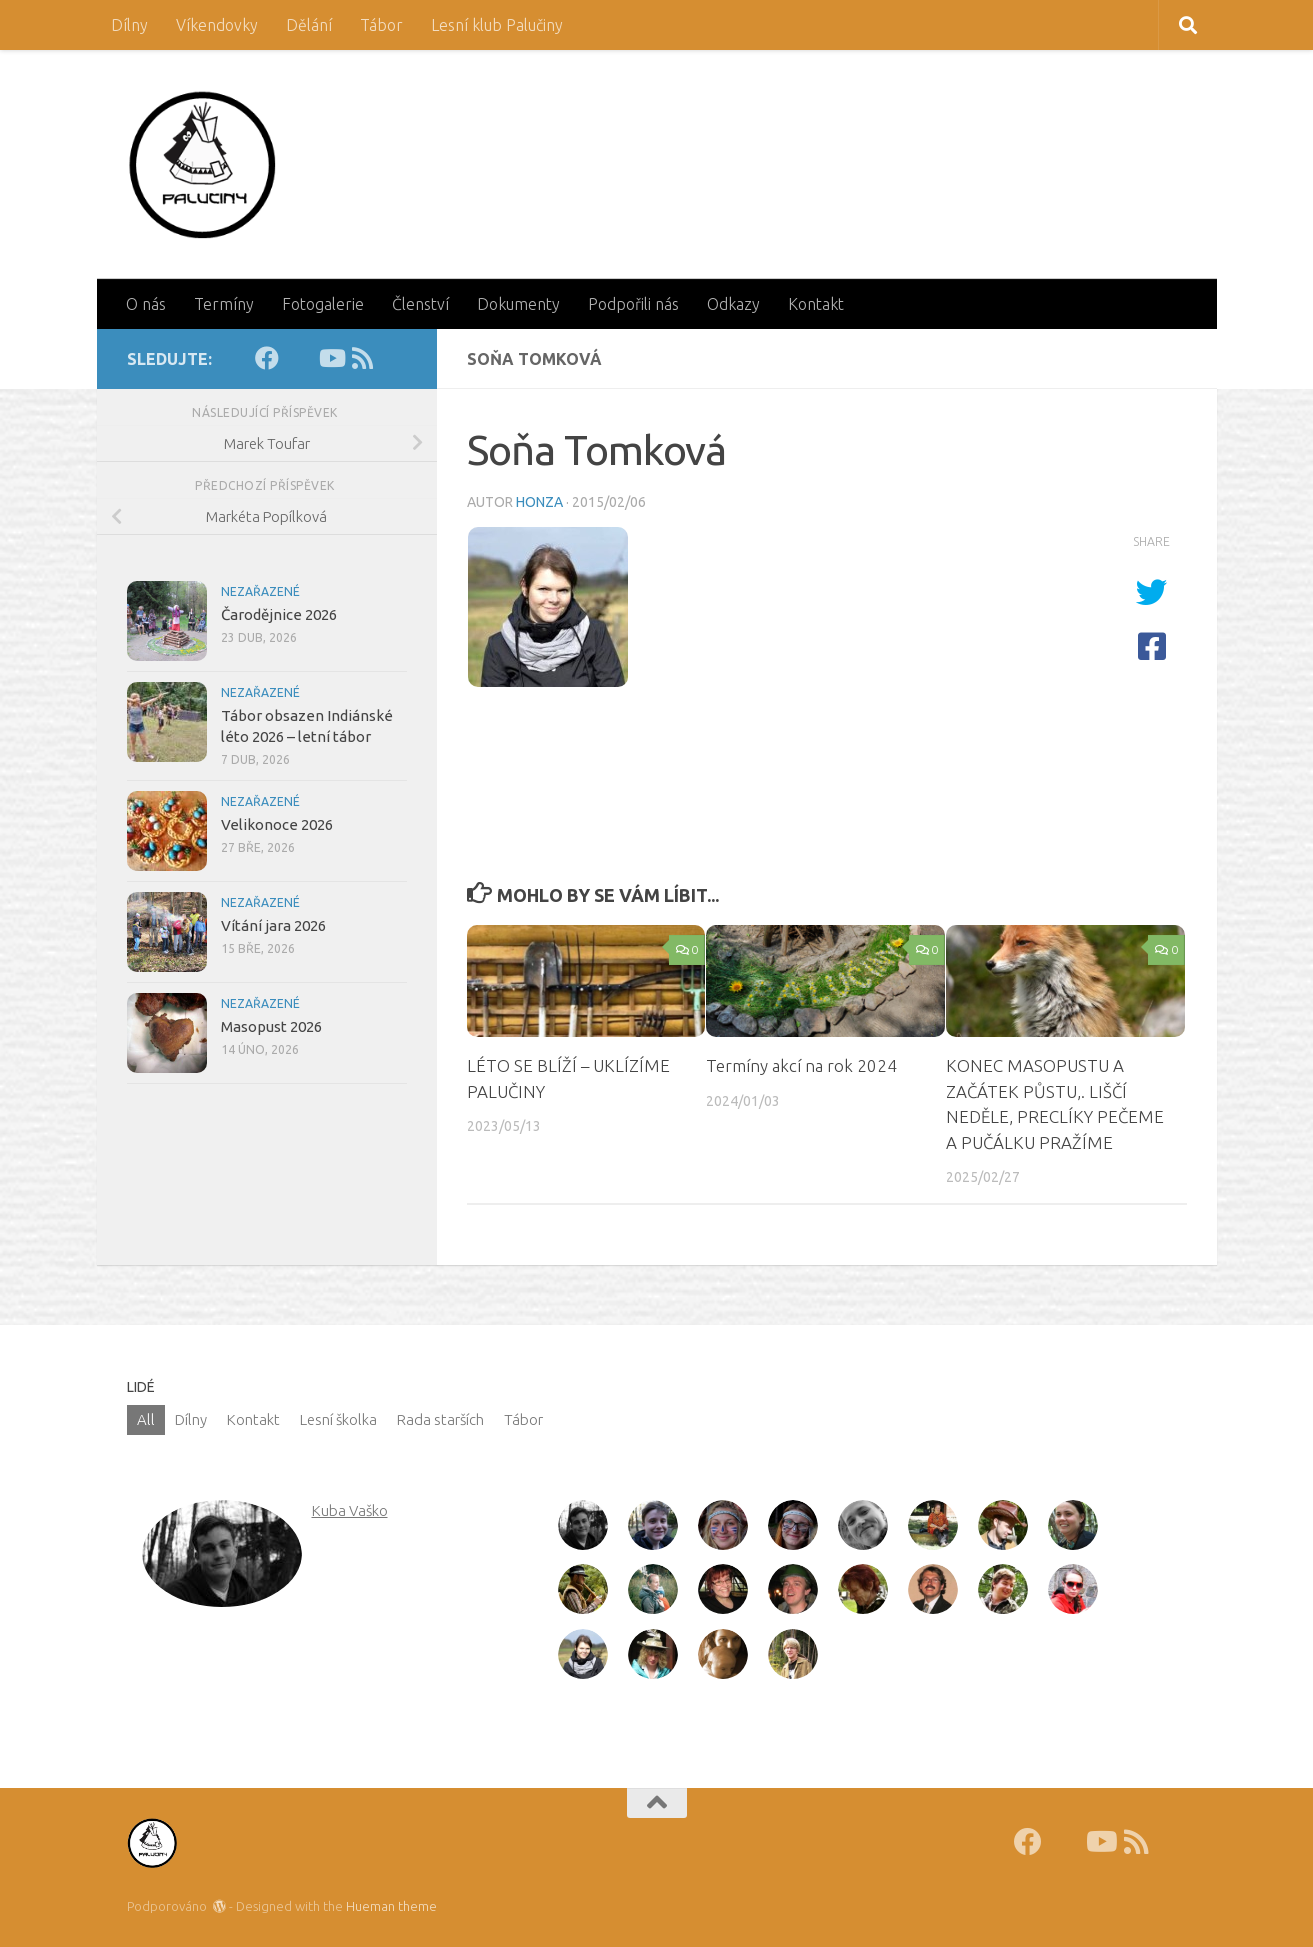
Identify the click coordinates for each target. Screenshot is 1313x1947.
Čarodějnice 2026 (279, 614)
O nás (146, 304)
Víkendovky (217, 25)
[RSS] (363, 358)
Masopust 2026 (271, 1026)
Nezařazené (260, 591)
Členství (420, 304)
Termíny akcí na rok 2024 (801, 1065)
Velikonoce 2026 (277, 824)
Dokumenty (518, 304)
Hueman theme (391, 1906)
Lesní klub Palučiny (497, 25)
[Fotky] (299, 358)
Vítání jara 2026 (273, 925)
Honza (539, 502)
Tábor (381, 25)
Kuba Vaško (350, 1510)
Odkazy (733, 304)
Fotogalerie (323, 304)
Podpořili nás (633, 304)
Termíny (224, 304)
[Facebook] (267, 358)
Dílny (129, 25)
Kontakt (816, 304)
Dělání (309, 25)
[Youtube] (331, 358)
